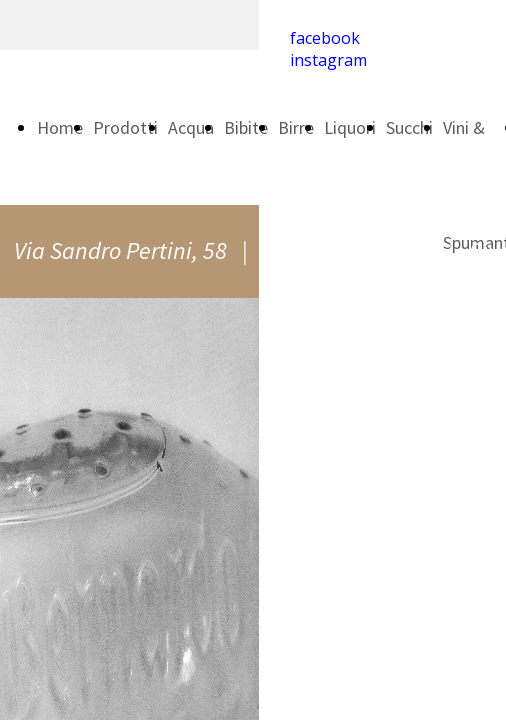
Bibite (246, 127)
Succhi (409, 127)
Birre (296, 127)
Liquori (350, 127)
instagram (328, 60)
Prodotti (125, 127)
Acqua (191, 127)
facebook (325, 38)
